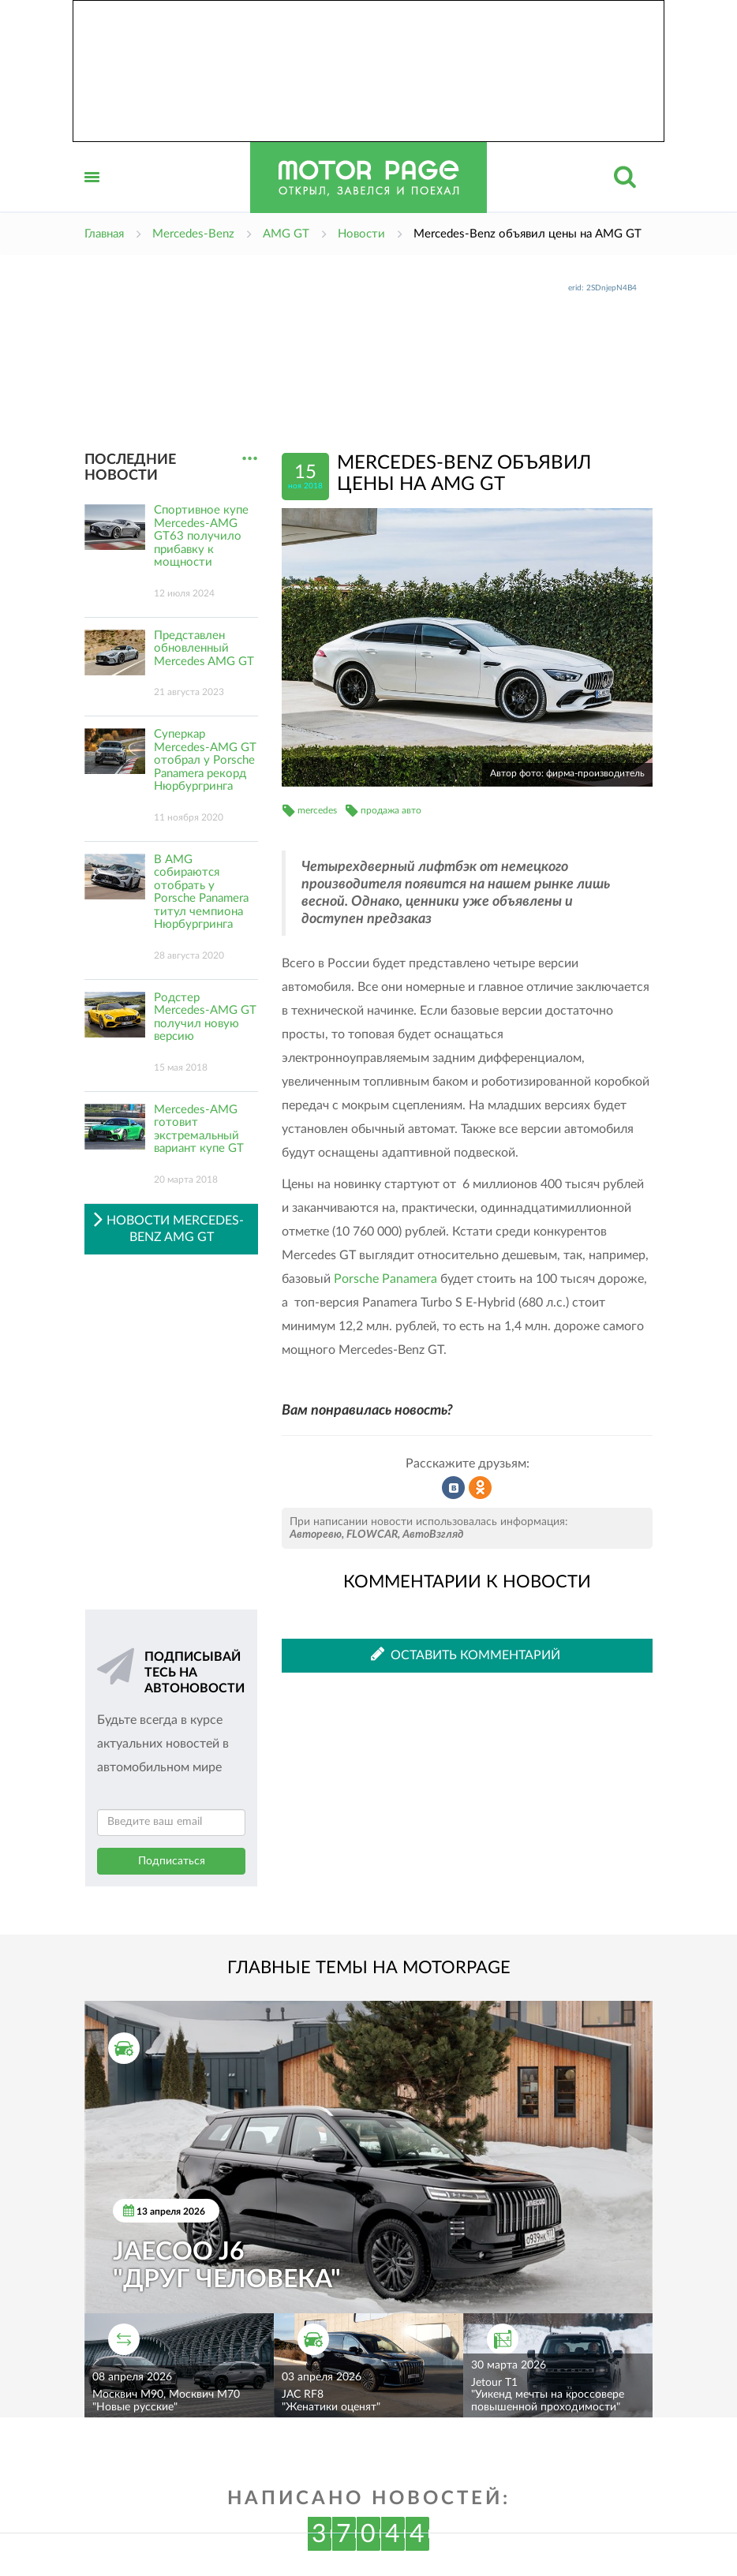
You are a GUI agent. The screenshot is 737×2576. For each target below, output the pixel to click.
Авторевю (316, 1534)
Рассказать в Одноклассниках (480, 1488)
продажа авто (391, 810)
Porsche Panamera (385, 1279)
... (249, 459)
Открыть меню (92, 194)
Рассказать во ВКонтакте (454, 1488)
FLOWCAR (372, 1534)
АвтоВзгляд (433, 1534)
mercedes (317, 810)
